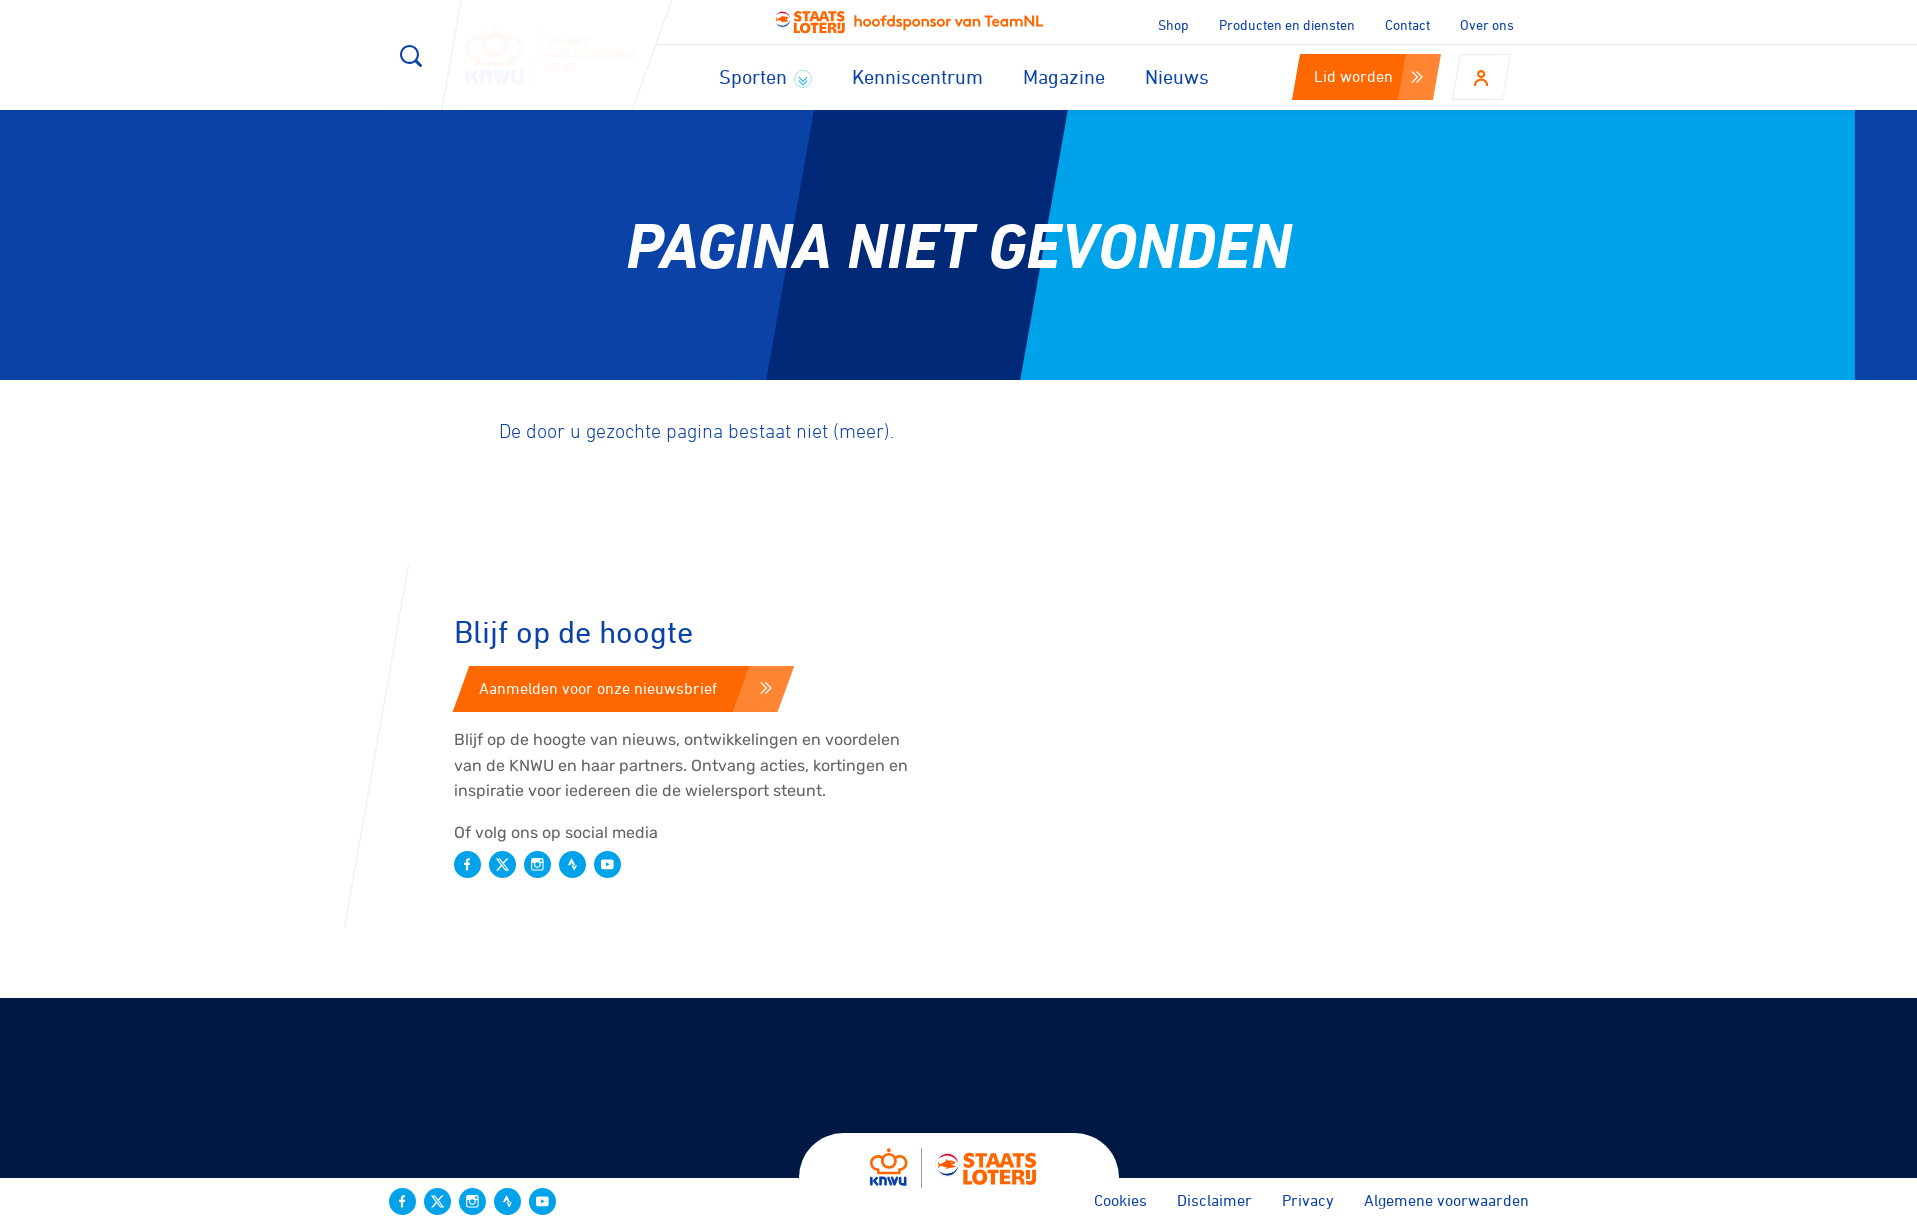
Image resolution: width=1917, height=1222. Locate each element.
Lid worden (1368, 76)
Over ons (1487, 24)
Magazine (1064, 76)
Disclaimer (1214, 1200)
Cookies (1120, 1200)
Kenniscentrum (917, 76)
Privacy (1308, 1200)
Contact (1407, 24)
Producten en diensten (1287, 24)
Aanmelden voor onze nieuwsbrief (625, 688)
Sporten (765, 76)
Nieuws (1177, 76)
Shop (1173, 24)
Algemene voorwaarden (1446, 1200)
